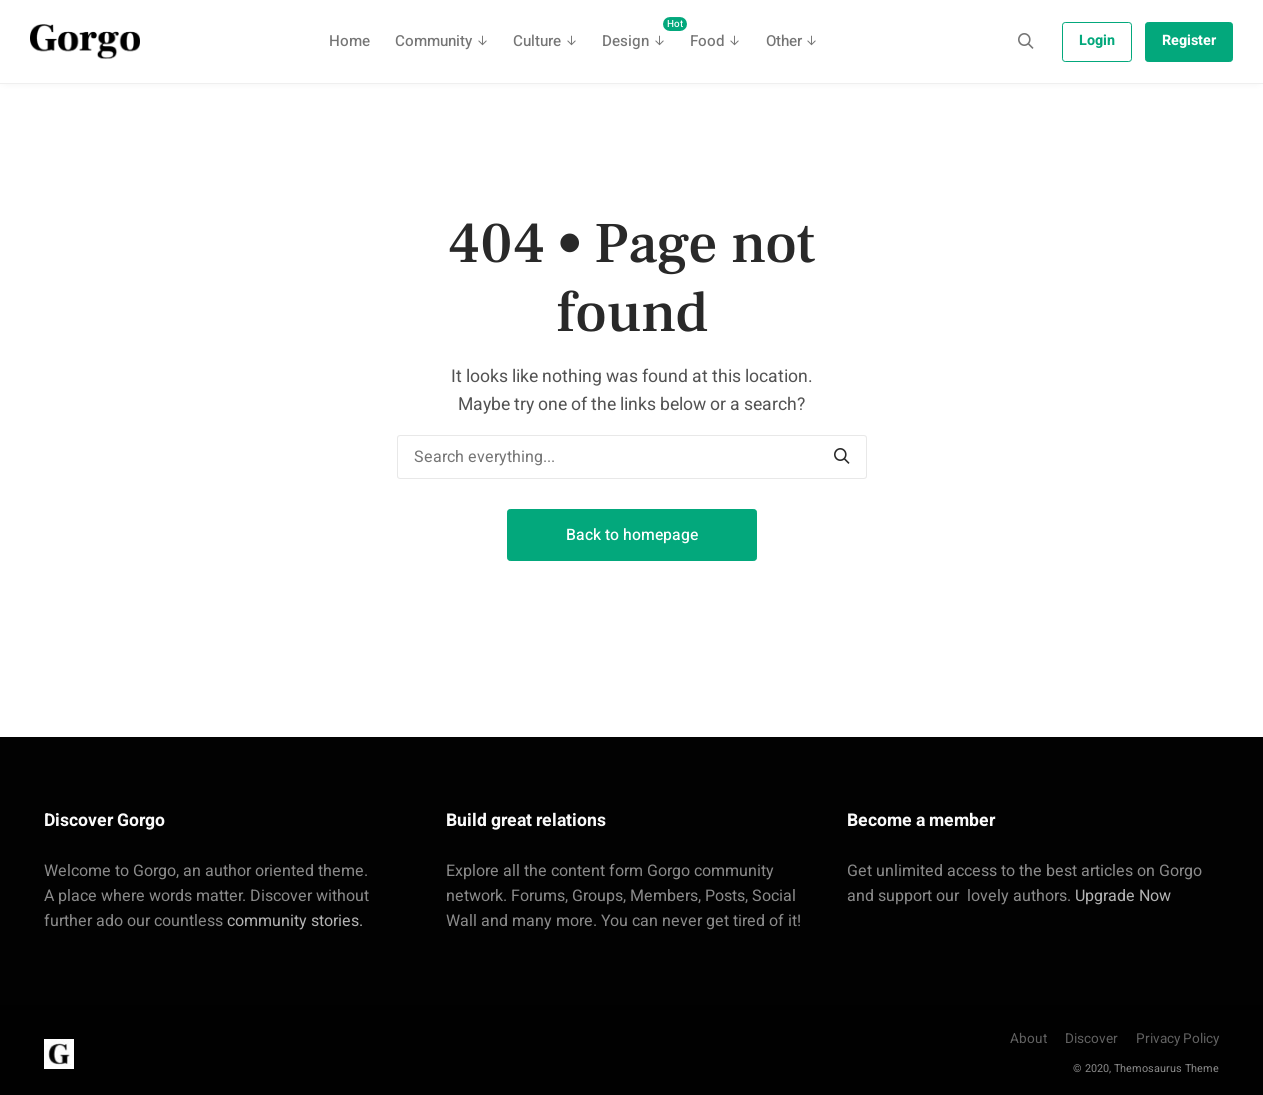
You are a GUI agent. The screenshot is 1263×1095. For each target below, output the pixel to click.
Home (349, 41)
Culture (537, 41)
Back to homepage (632, 535)
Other (784, 41)
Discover (1091, 1039)
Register (1189, 40)
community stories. (295, 921)
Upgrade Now (1123, 896)
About (1028, 1039)
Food (707, 41)
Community (433, 41)
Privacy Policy (1177, 1039)
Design (639, 34)
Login (1097, 40)
